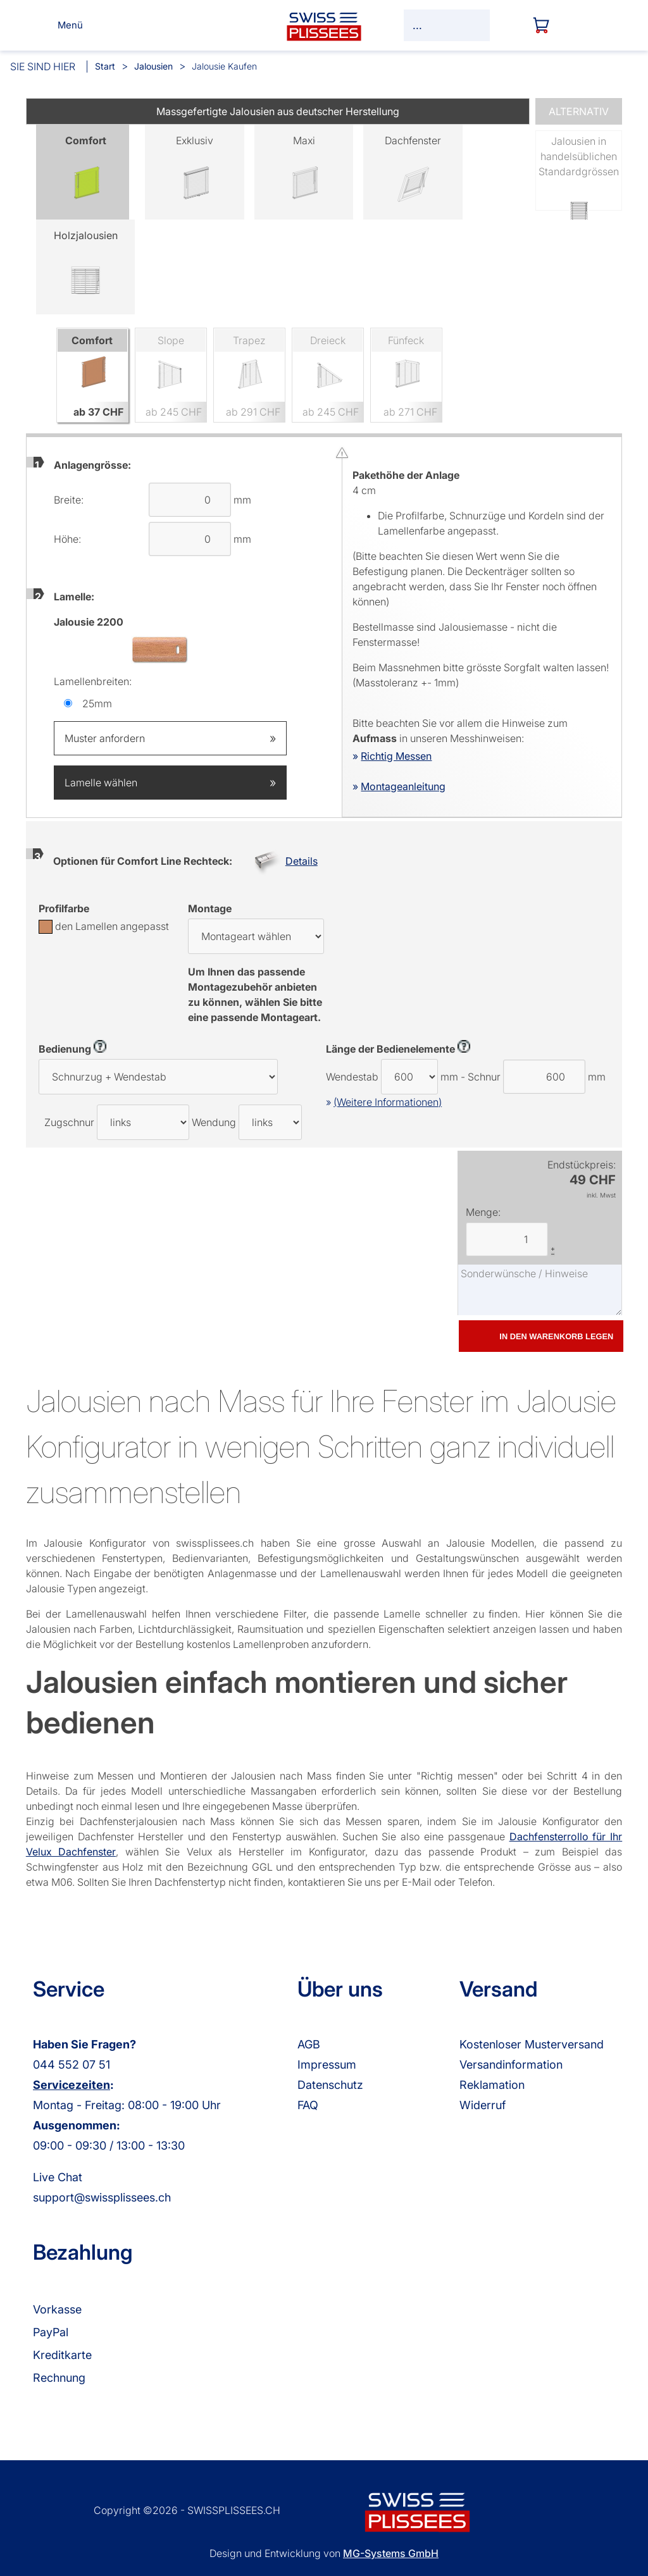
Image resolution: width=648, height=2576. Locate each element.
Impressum (326, 2064)
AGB (308, 2044)
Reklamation (492, 2084)
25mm (97, 703)
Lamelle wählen (170, 782)
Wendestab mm (392, 1076)
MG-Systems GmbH (391, 2553)
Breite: (69, 499)
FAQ (307, 2105)
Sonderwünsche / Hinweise (540, 1290)
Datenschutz (330, 2084)
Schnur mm (537, 1076)
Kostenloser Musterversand (531, 2044)
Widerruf (482, 2105)
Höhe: (67, 539)
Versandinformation (511, 2064)
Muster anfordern (170, 738)
